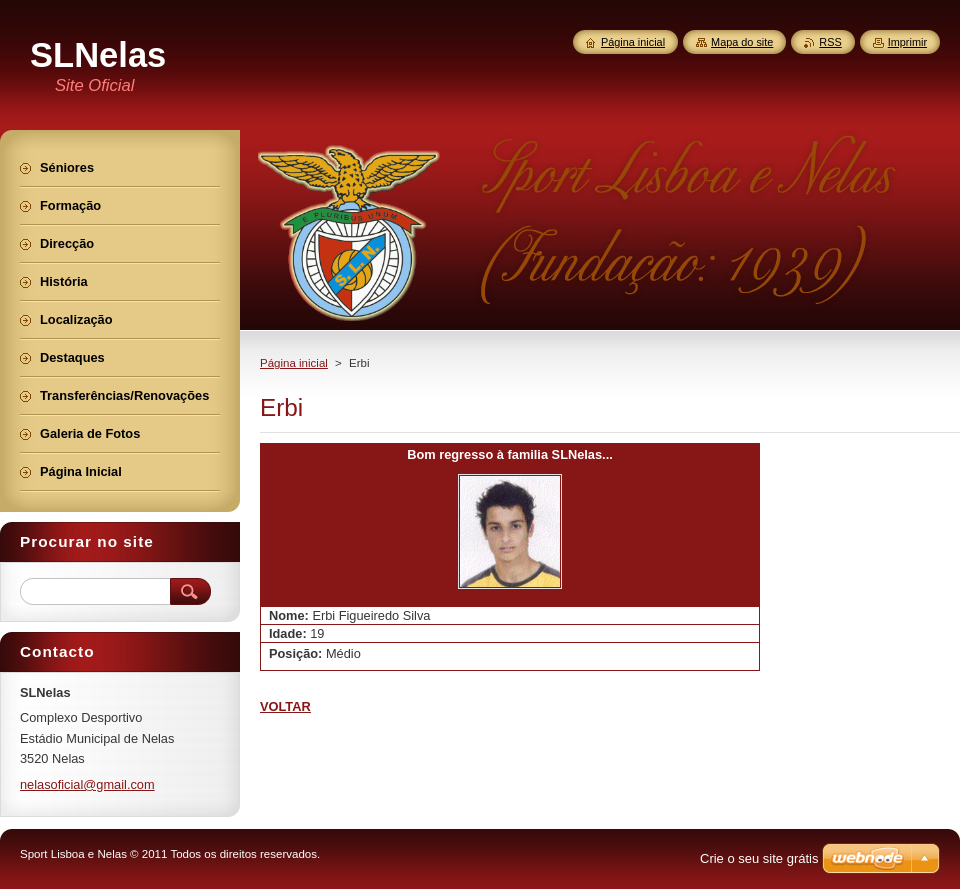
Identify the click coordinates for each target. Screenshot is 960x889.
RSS (830, 42)
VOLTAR (285, 706)
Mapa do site (742, 42)
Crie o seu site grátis (759, 858)
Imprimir (907, 42)
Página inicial (294, 363)
